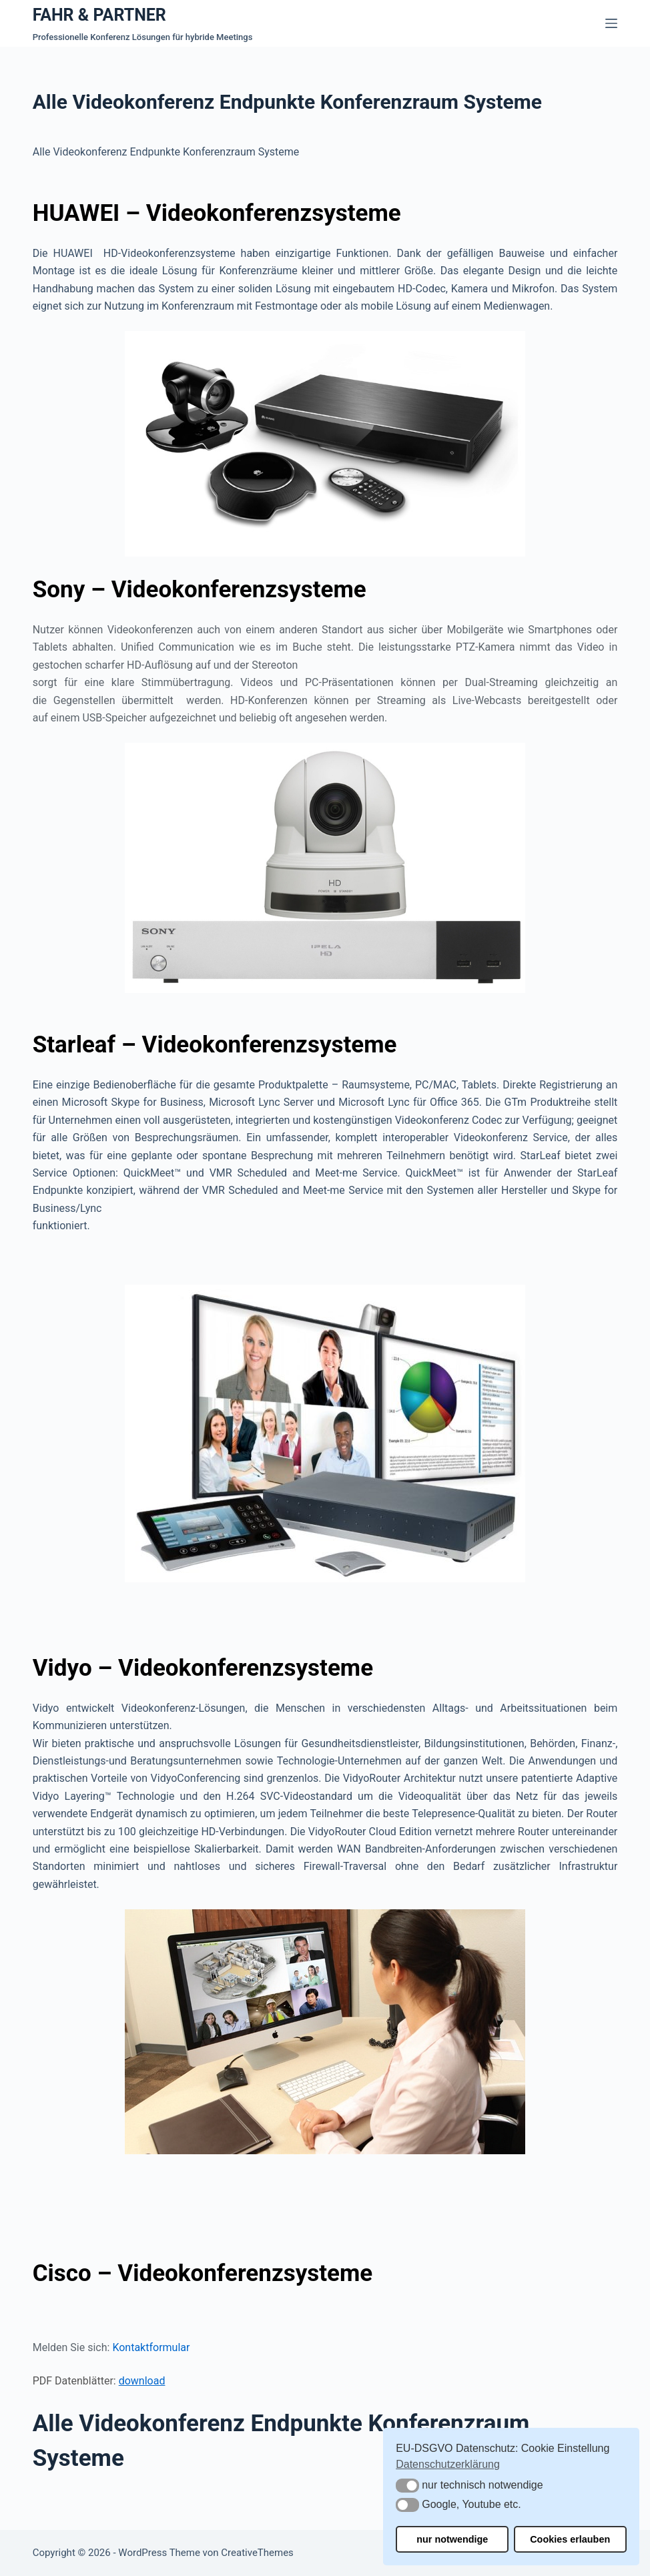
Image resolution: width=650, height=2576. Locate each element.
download (142, 2380)
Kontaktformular (151, 2347)
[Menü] (611, 23)
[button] (407, 2486)
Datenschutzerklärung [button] (448, 2464)
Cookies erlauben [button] (570, 2539)
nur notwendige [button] (452, 2539)
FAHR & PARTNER (99, 15)
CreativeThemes (257, 2553)
